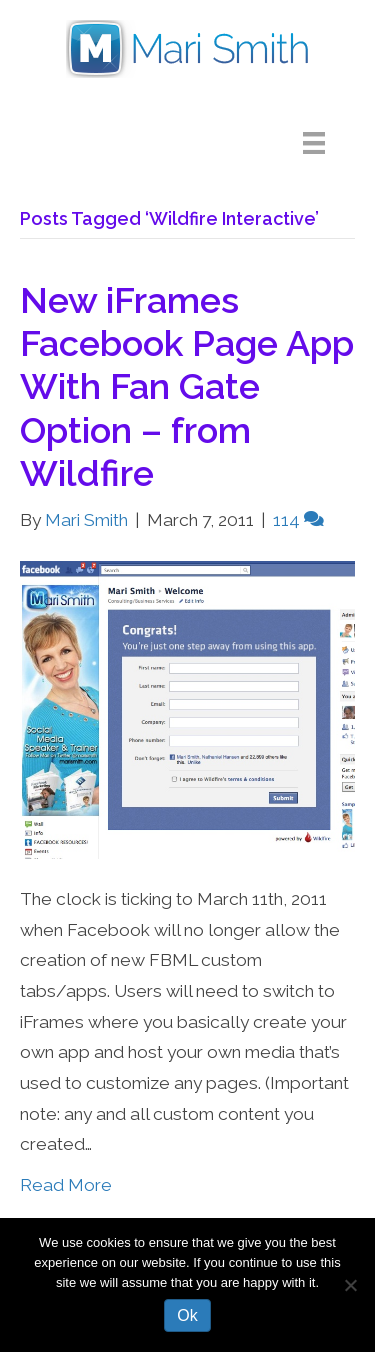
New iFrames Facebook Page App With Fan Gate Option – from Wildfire (187, 386)
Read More (66, 1185)
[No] (350, 1285)
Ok (187, 1315)
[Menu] (329, 143)
